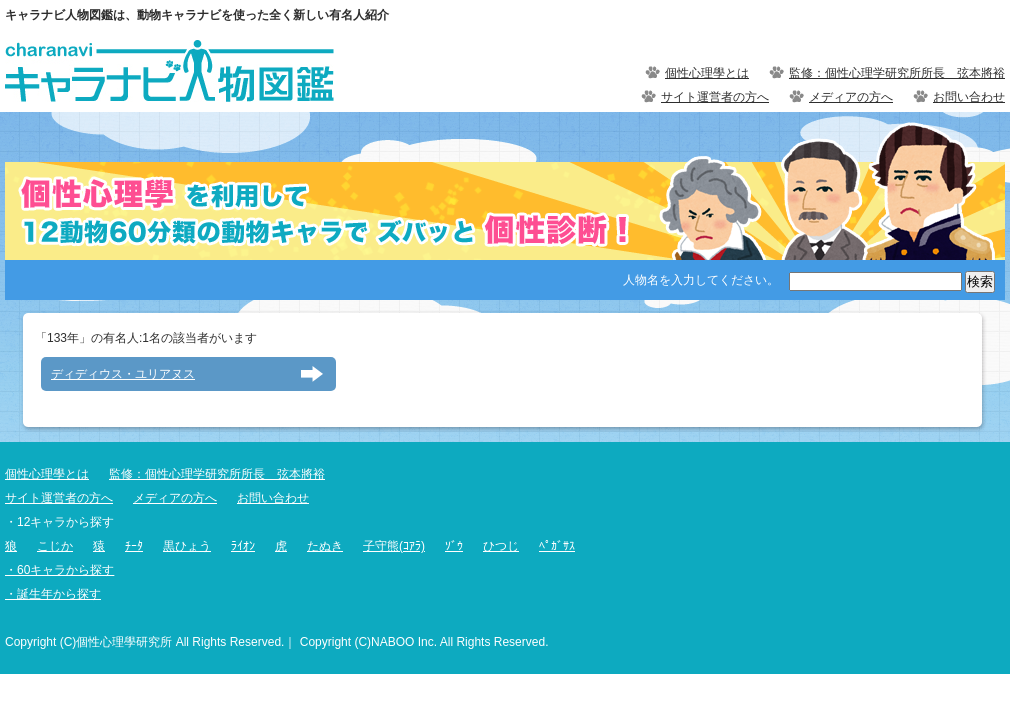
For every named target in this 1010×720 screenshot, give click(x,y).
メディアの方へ (851, 97)
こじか (55, 546)
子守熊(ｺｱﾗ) (394, 546)
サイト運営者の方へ (715, 97)
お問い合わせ (969, 97)
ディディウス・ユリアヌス (123, 374)
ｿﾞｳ (454, 546)
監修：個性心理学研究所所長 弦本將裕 (897, 73)
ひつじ (501, 546)
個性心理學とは (707, 73)
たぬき (325, 546)
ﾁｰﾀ (134, 546)
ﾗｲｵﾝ (243, 546)
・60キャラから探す (59, 570)
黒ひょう (187, 546)
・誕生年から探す (53, 594)
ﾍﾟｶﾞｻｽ (557, 546)
